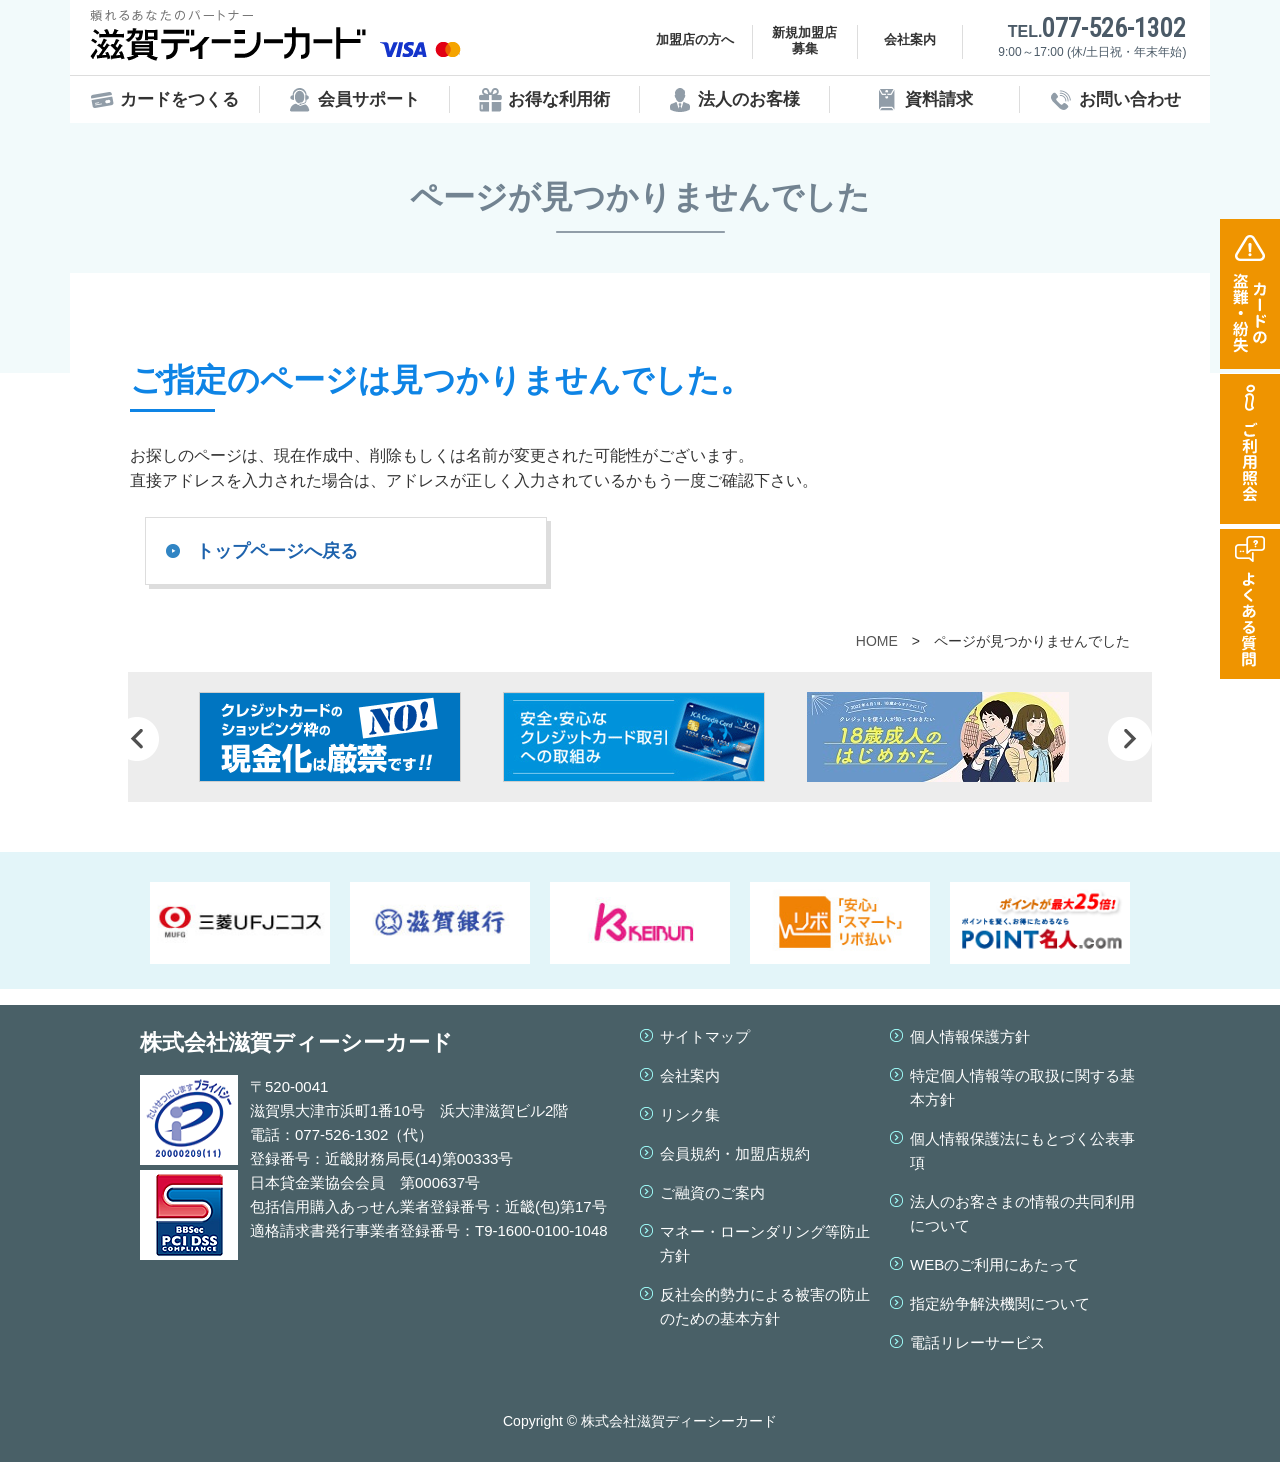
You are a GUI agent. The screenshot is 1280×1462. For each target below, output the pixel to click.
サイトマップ (705, 1036)
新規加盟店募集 (804, 40)
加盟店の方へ (695, 39)
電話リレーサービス (977, 1342)
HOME (877, 641)
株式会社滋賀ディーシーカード (296, 1042)
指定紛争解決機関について (1000, 1303)
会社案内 (910, 39)
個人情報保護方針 (970, 1036)
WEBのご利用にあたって (994, 1264)
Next (1130, 739)
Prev (137, 739)
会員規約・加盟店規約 (735, 1153)
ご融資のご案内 (712, 1192)
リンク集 (690, 1114)
